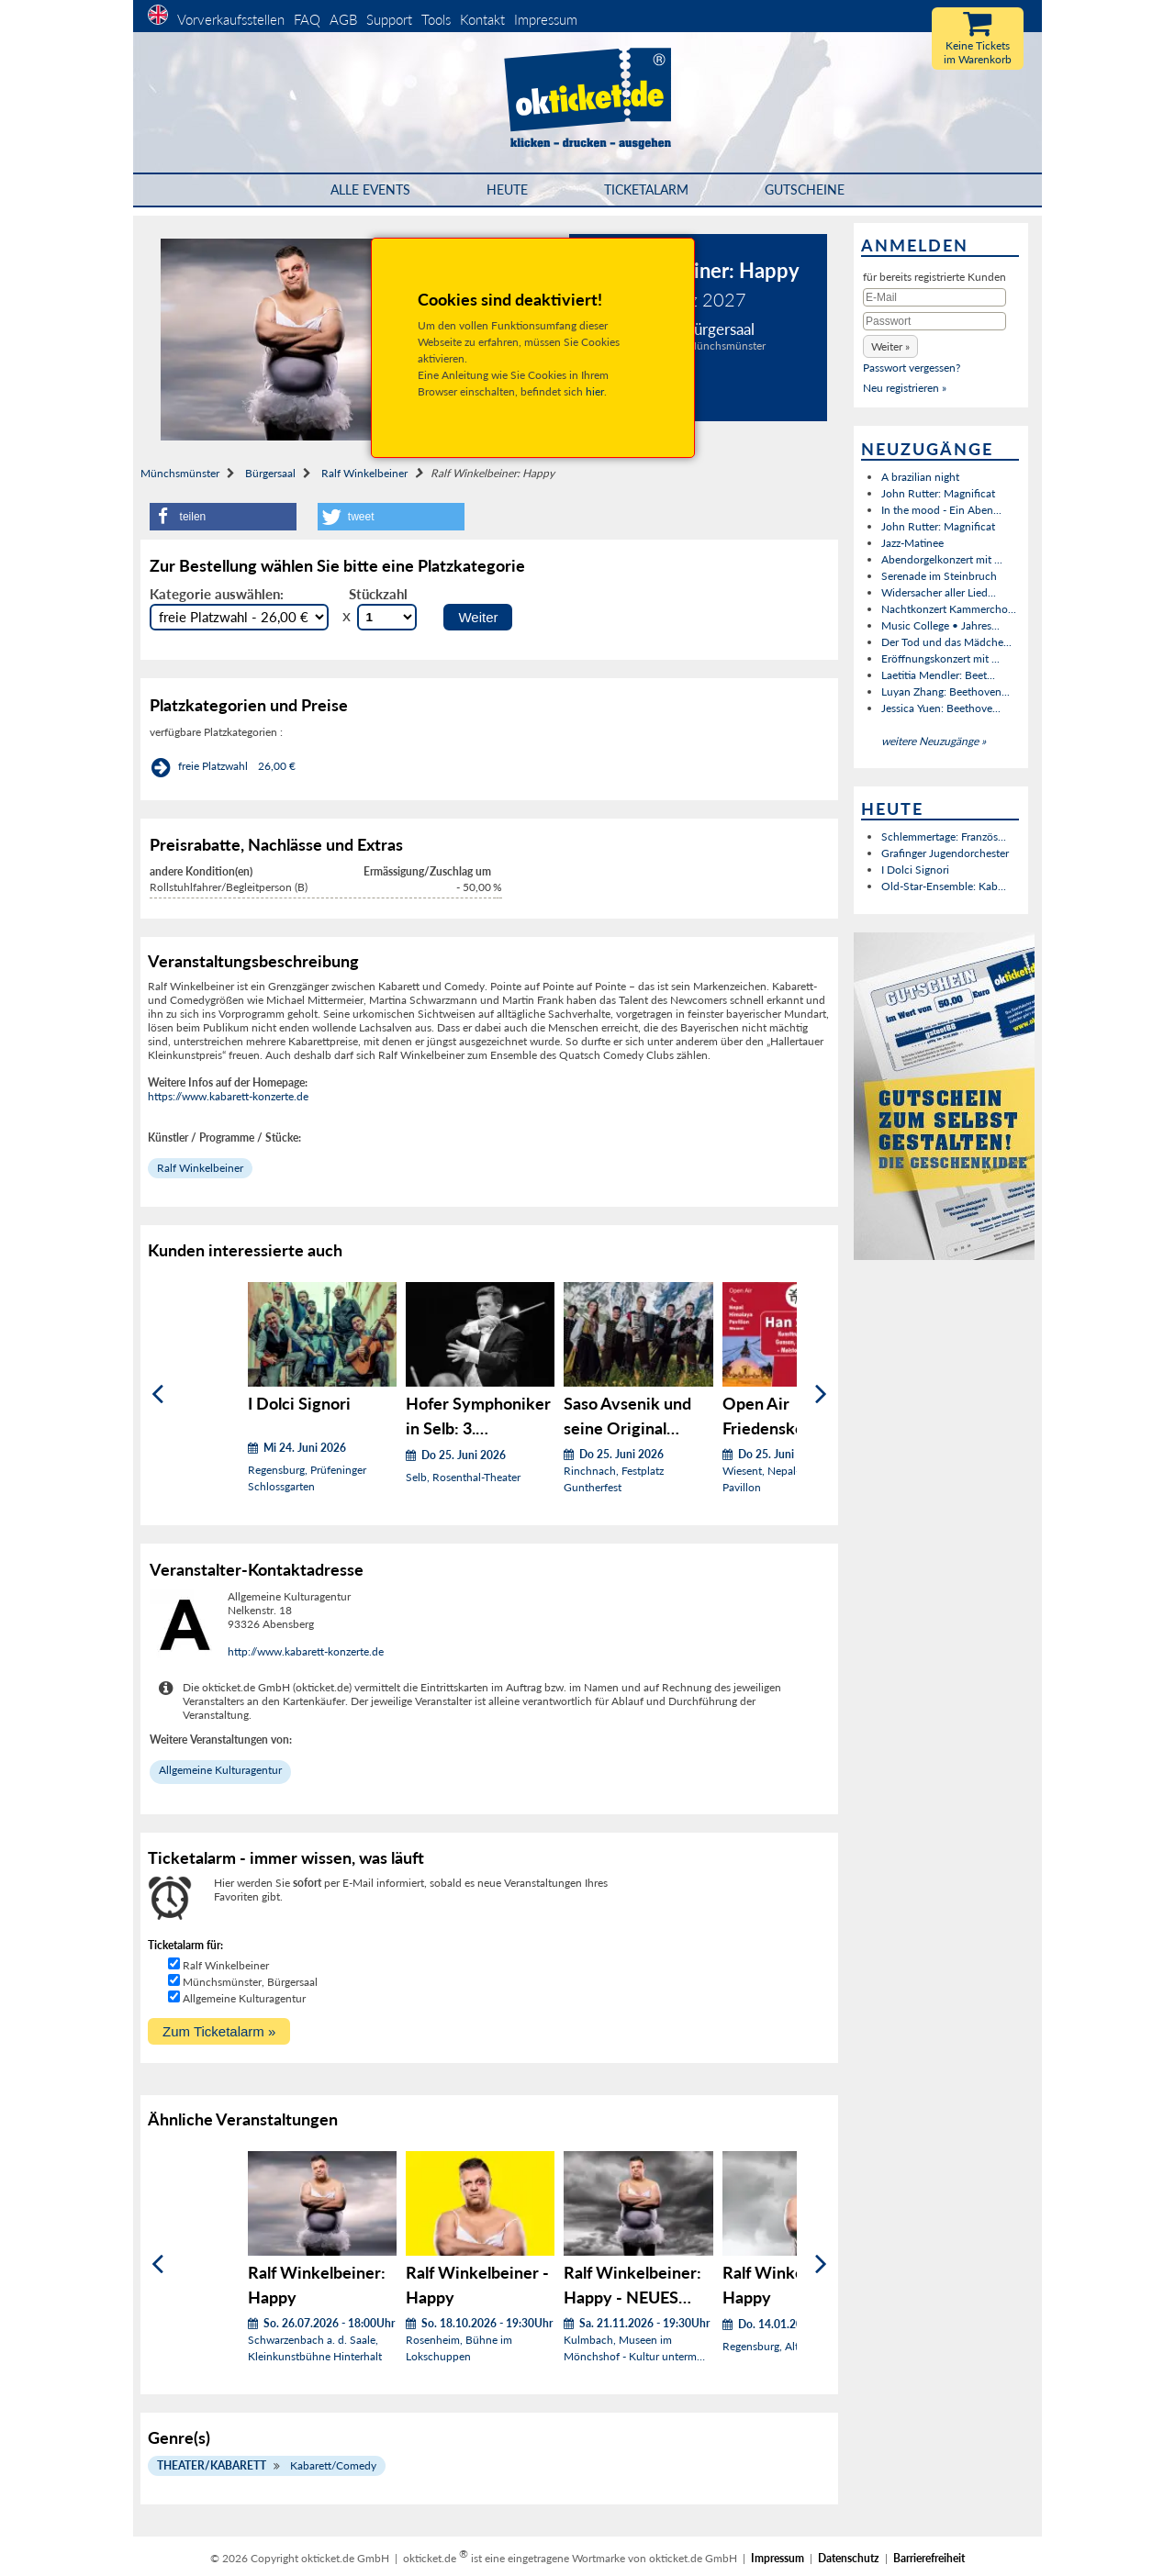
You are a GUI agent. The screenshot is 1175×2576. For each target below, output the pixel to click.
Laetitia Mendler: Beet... (938, 675)
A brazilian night (920, 477)
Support (389, 19)
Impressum (545, 19)
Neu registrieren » (904, 388)
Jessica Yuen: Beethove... (941, 708)
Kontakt (482, 19)
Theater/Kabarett (211, 2465)
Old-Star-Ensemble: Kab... (943, 886)
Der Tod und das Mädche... (946, 642)
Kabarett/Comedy (333, 2465)
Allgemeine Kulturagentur (220, 1770)
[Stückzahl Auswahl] (387, 617)
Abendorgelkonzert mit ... (941, 559)
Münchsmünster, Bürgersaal (250, 1982)
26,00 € (277, 766)
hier (595, 391)
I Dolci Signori (915, 869)
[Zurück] (157, 1394)
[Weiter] (821, 1394)
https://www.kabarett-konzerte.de (228, 1096)
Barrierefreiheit (929, 2558)
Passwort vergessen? (911, 367)
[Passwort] (934, 321)
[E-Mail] (934, 297)
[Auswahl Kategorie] (239, 617)
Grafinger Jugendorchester (945, 853)
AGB (343, 19)
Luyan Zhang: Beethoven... (945, 691)
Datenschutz (848, 2558)
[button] (223, 516)
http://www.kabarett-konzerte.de (306, 1651)
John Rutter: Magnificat (938, 493)
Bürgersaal (270, 473)
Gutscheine (805, 189)
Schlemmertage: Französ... (943, 836)
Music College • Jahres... (940, 625)
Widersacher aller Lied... (938, 592)
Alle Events (370, 189)
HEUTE (507, 189)
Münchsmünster (179, 473)
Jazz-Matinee (912, 543)
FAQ (307, 19)
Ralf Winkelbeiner (364, 473)
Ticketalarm (646, 189)
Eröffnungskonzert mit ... (940, 658)
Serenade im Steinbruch (939, 576)
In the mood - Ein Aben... (941, 510)
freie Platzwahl (213, 766)
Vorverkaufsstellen (231, 19)
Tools (436, 19)
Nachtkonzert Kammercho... (948, 609)
